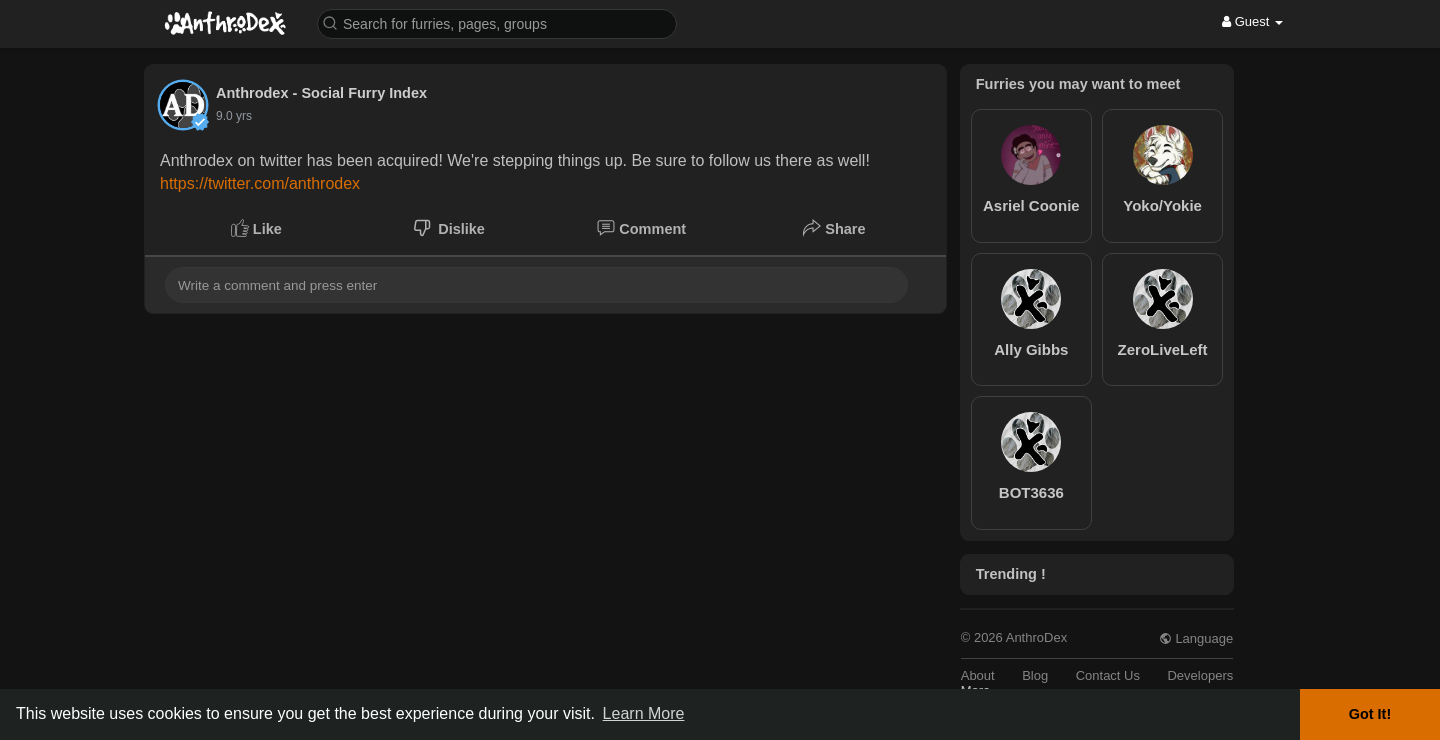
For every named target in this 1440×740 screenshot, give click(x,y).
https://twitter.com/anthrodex (260, 183)
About (978, 675)
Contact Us (1108, 675)
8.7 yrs (234, 116)
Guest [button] (1252, 21)
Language (1196, 638)
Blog (1035, 675)
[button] (497, 22)
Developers (1200, 675)
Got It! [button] (1370, 714)
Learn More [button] (644, 713)
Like (256, 228)
